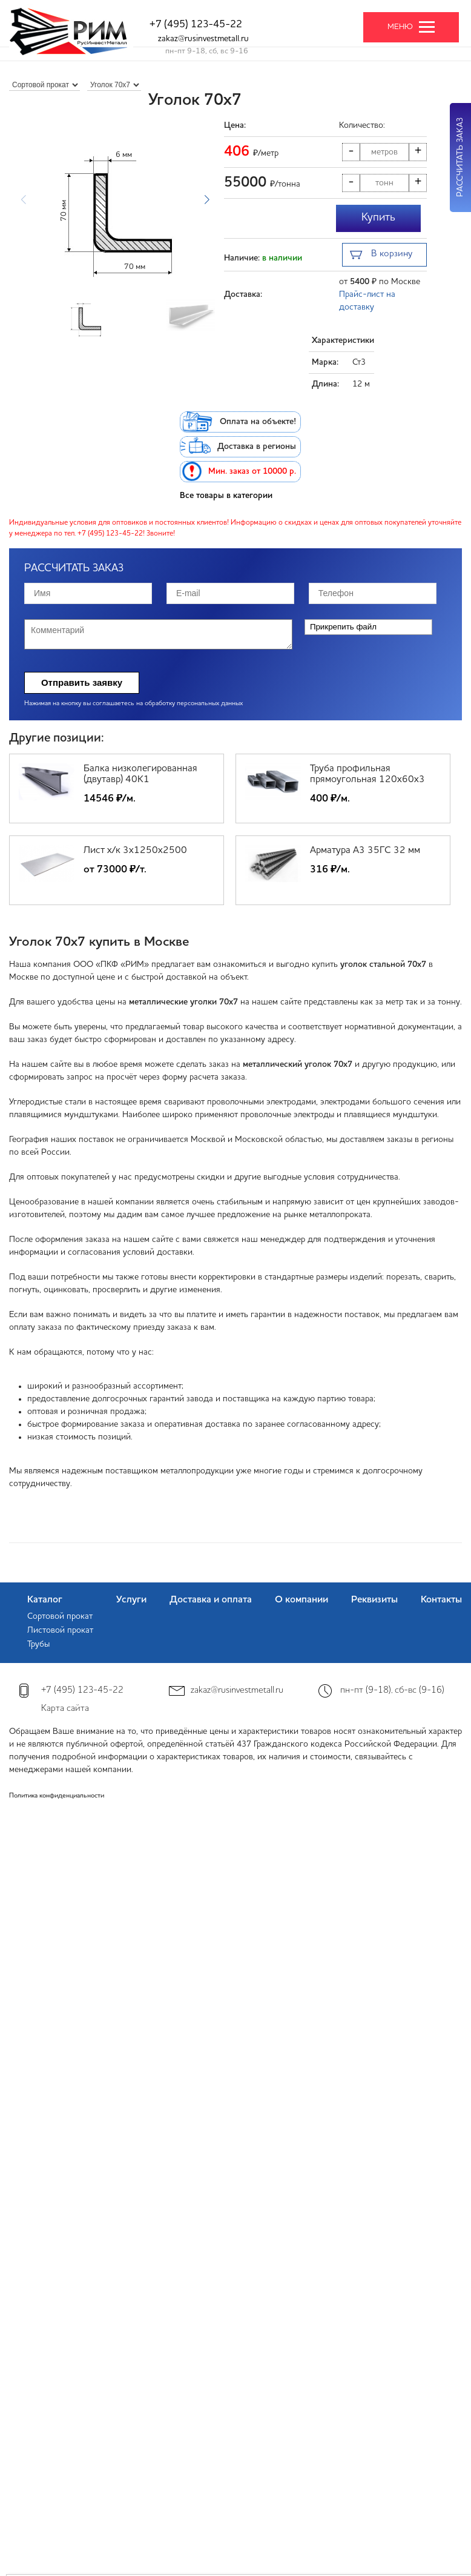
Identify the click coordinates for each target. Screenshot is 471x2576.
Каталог (44, 1600)
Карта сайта (65, 1708)
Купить (378, 217)
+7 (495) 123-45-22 (196, 24)
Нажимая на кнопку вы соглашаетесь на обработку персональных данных (133, 703)
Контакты (441, 1600)
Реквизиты (374, 1600)
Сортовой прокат (60, 1616)
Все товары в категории (226, 495)
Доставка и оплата (211, 1600)
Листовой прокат (60, 1630)
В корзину (381, 255)
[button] (207, 200)
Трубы (38, 1644)
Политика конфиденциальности (56, 1796)
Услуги (131, 1600)
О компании (301, 1600)
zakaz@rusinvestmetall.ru (203, 39)
